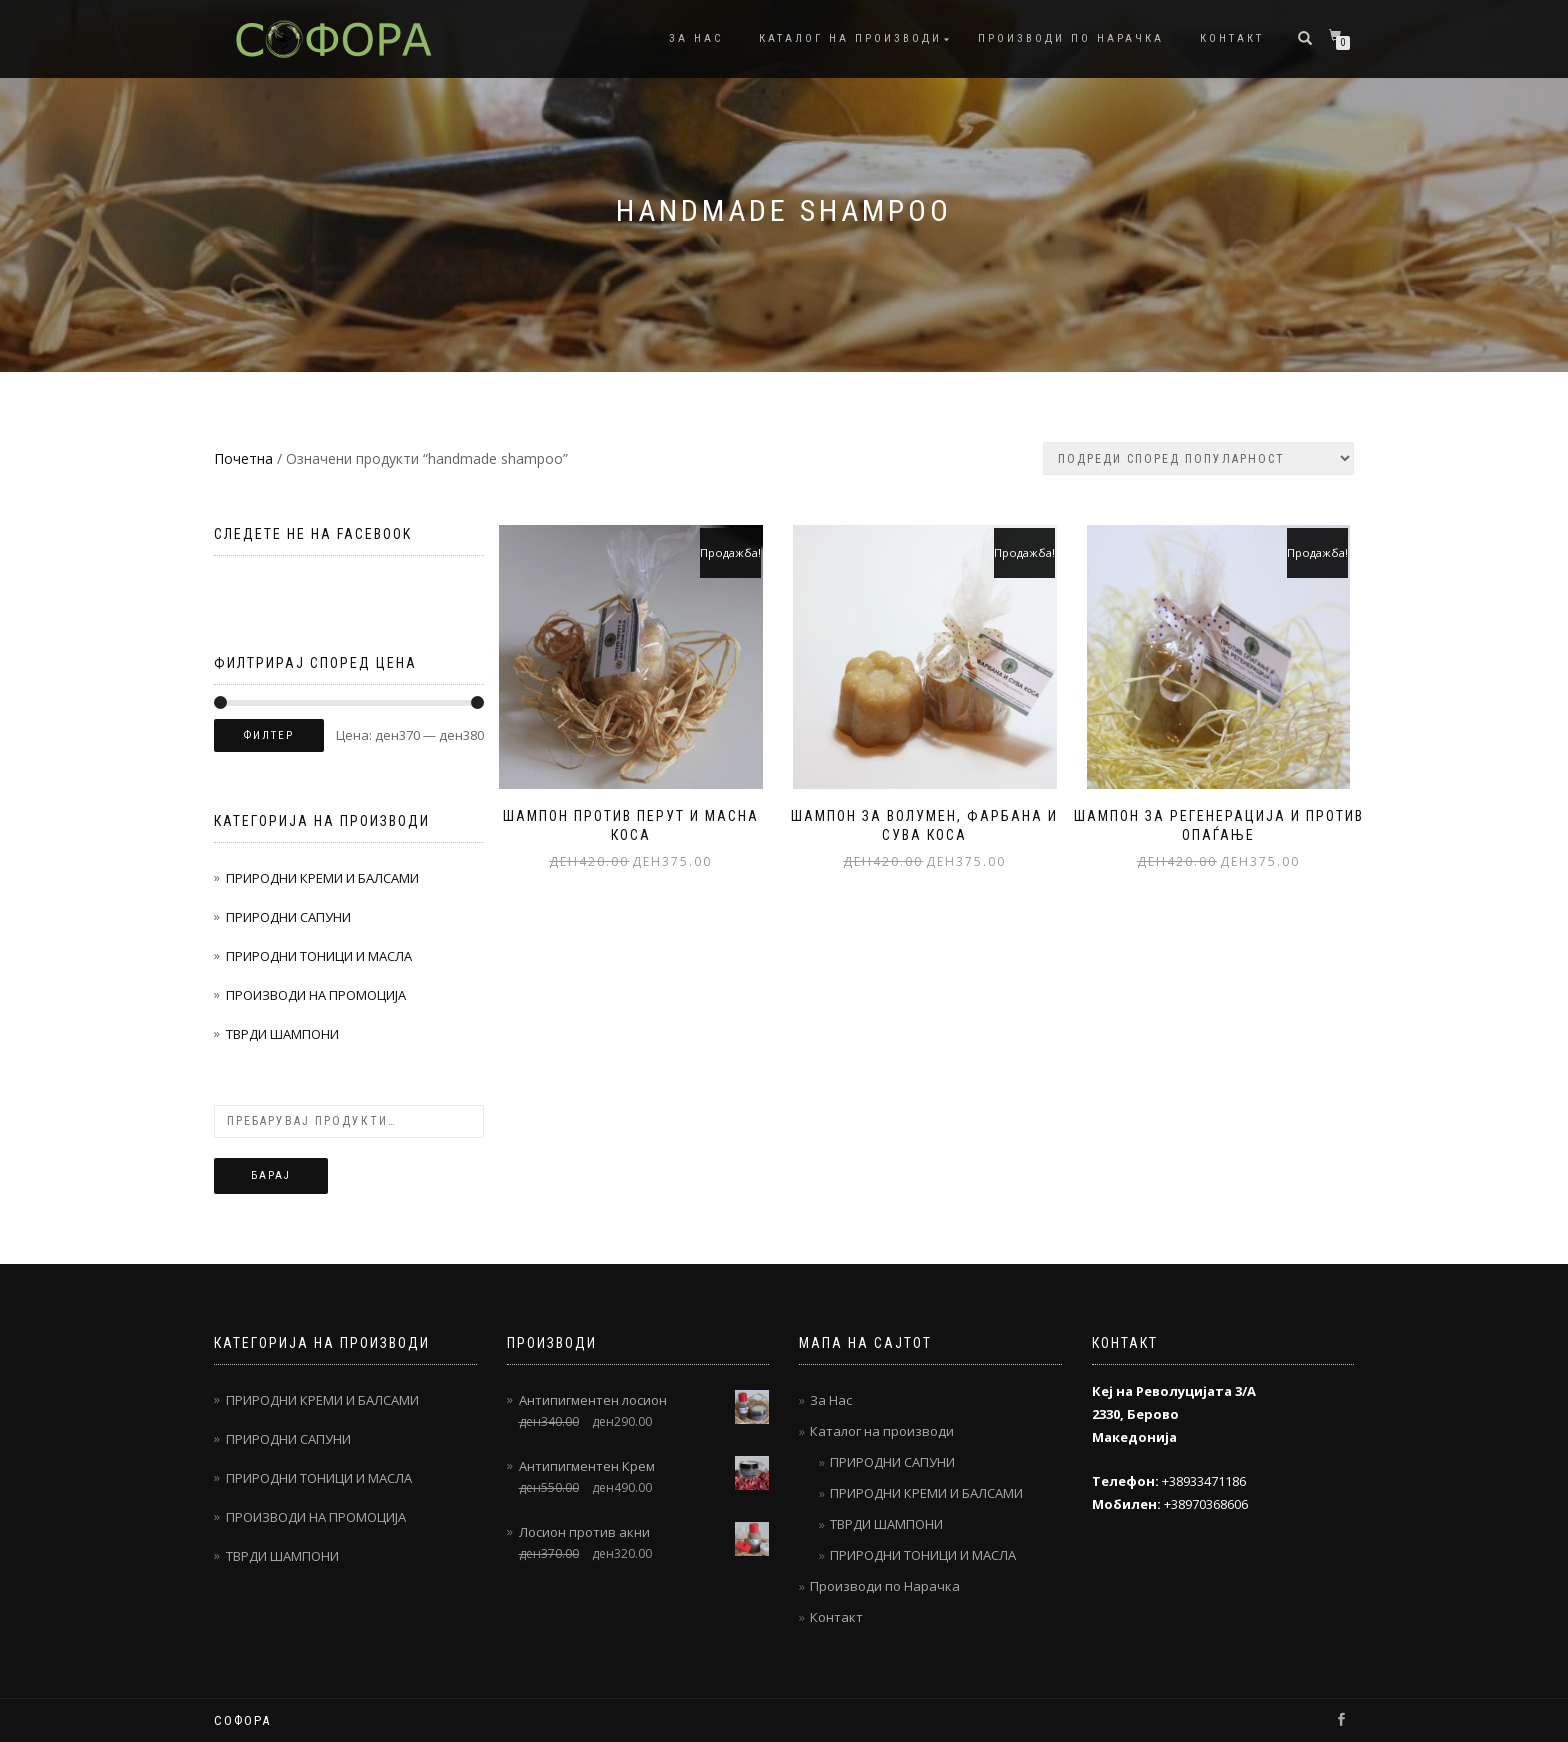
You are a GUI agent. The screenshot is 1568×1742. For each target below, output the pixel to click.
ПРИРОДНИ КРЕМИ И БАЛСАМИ (322, 878)
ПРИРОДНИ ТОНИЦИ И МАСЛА (319, 956)
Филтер (269, 735)
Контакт (1232, 38)
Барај (271, 1175)
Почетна (243, 458)
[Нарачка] (1198, 458)
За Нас (696, 38)
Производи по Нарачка (1071, 38)
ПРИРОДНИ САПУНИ (288, 917)
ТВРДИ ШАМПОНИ (282, 1034)
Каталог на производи (850, 38)
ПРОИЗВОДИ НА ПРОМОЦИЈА (316, 995)
